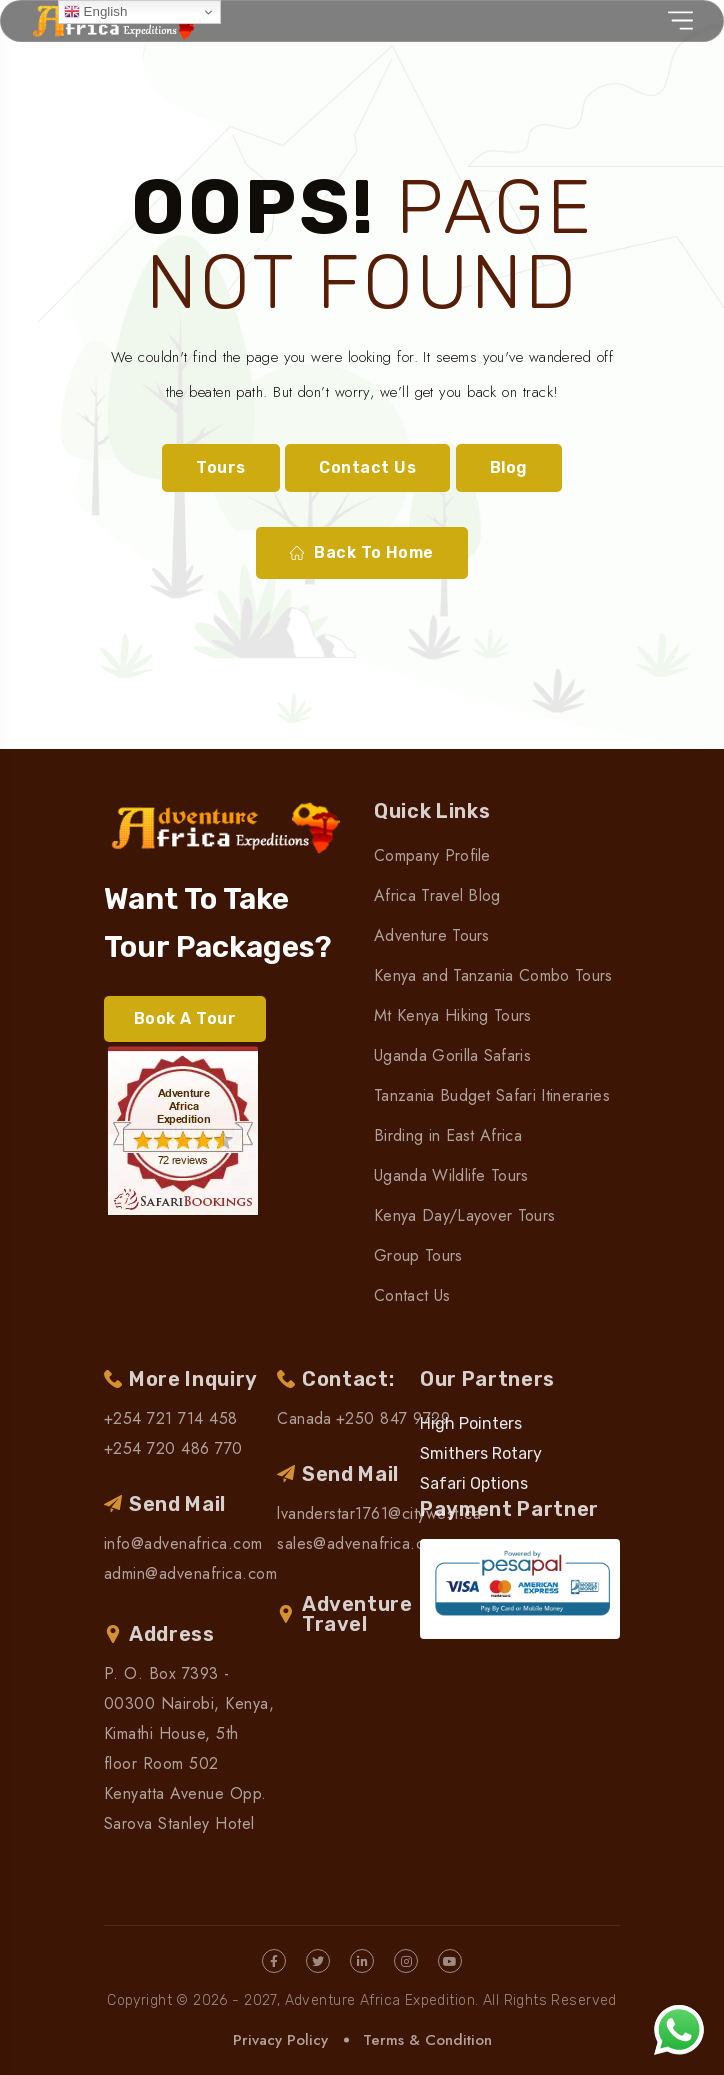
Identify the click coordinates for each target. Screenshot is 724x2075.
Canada (304, 1418)
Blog (509, 467)
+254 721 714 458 (171, 1418)
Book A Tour (185, 1018)
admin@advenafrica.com (190, 1573)
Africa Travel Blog (437, 895)
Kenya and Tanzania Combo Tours (493, 975)
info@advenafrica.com (183, 1543)
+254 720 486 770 (173, 1448)
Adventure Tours (432, 935)
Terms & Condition (427, 2040)
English (95, 12)
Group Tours (418, 1255)
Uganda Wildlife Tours (451, 1175)
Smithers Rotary (481, 1453)
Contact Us (367, 467)
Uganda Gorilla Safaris (452, 1055)
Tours (220, 467)
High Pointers (471, 1423)
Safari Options (474, 1483)
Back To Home (362, 553)
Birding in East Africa (448, 1135)
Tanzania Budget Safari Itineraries (492, 1095)
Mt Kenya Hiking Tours (453, 1015)
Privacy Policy (280, 2040)
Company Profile (432, 855)
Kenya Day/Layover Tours (464, 1215)
